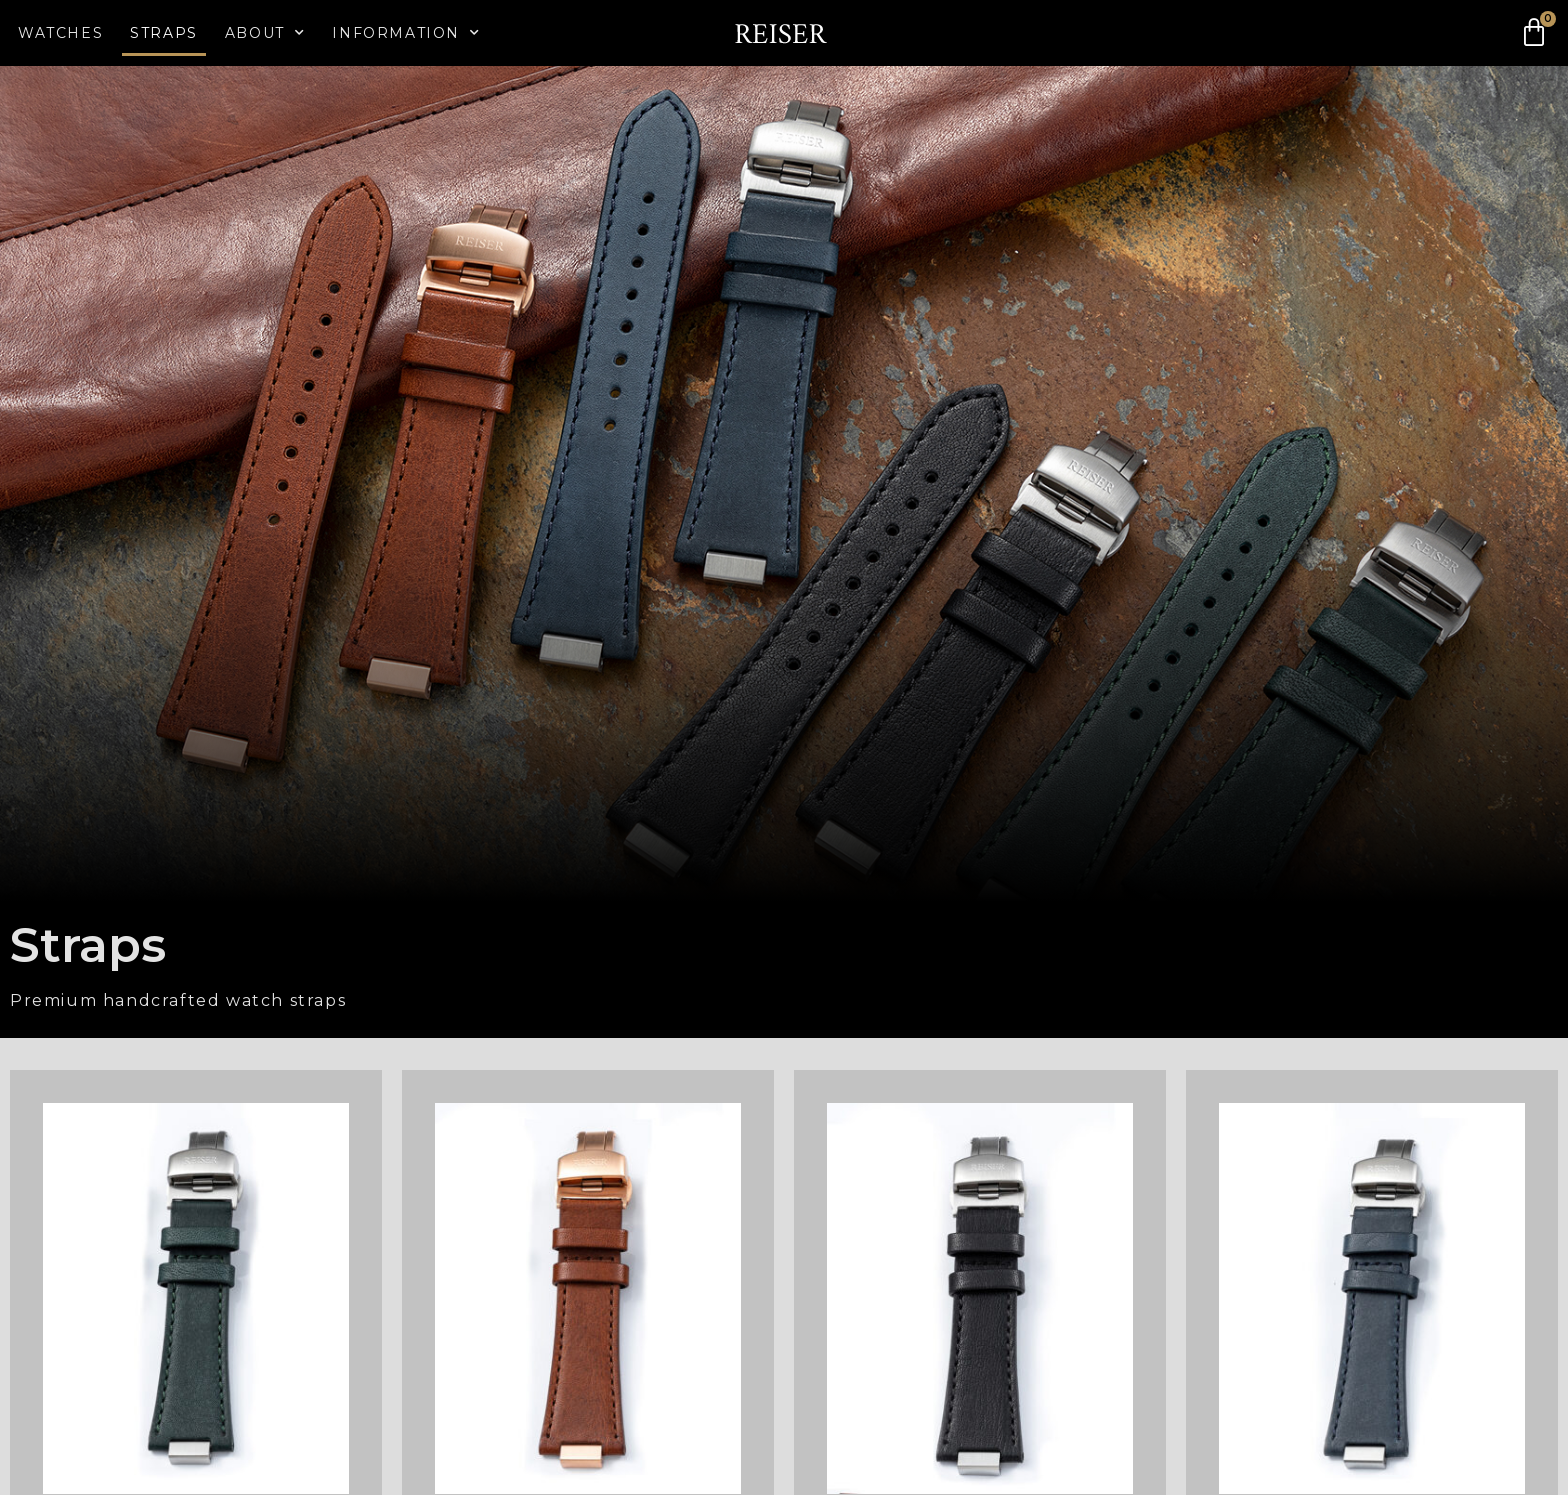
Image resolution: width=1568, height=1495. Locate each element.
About (265, 33)
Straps (164, 33)
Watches (60, 33)
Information (406, 33)
